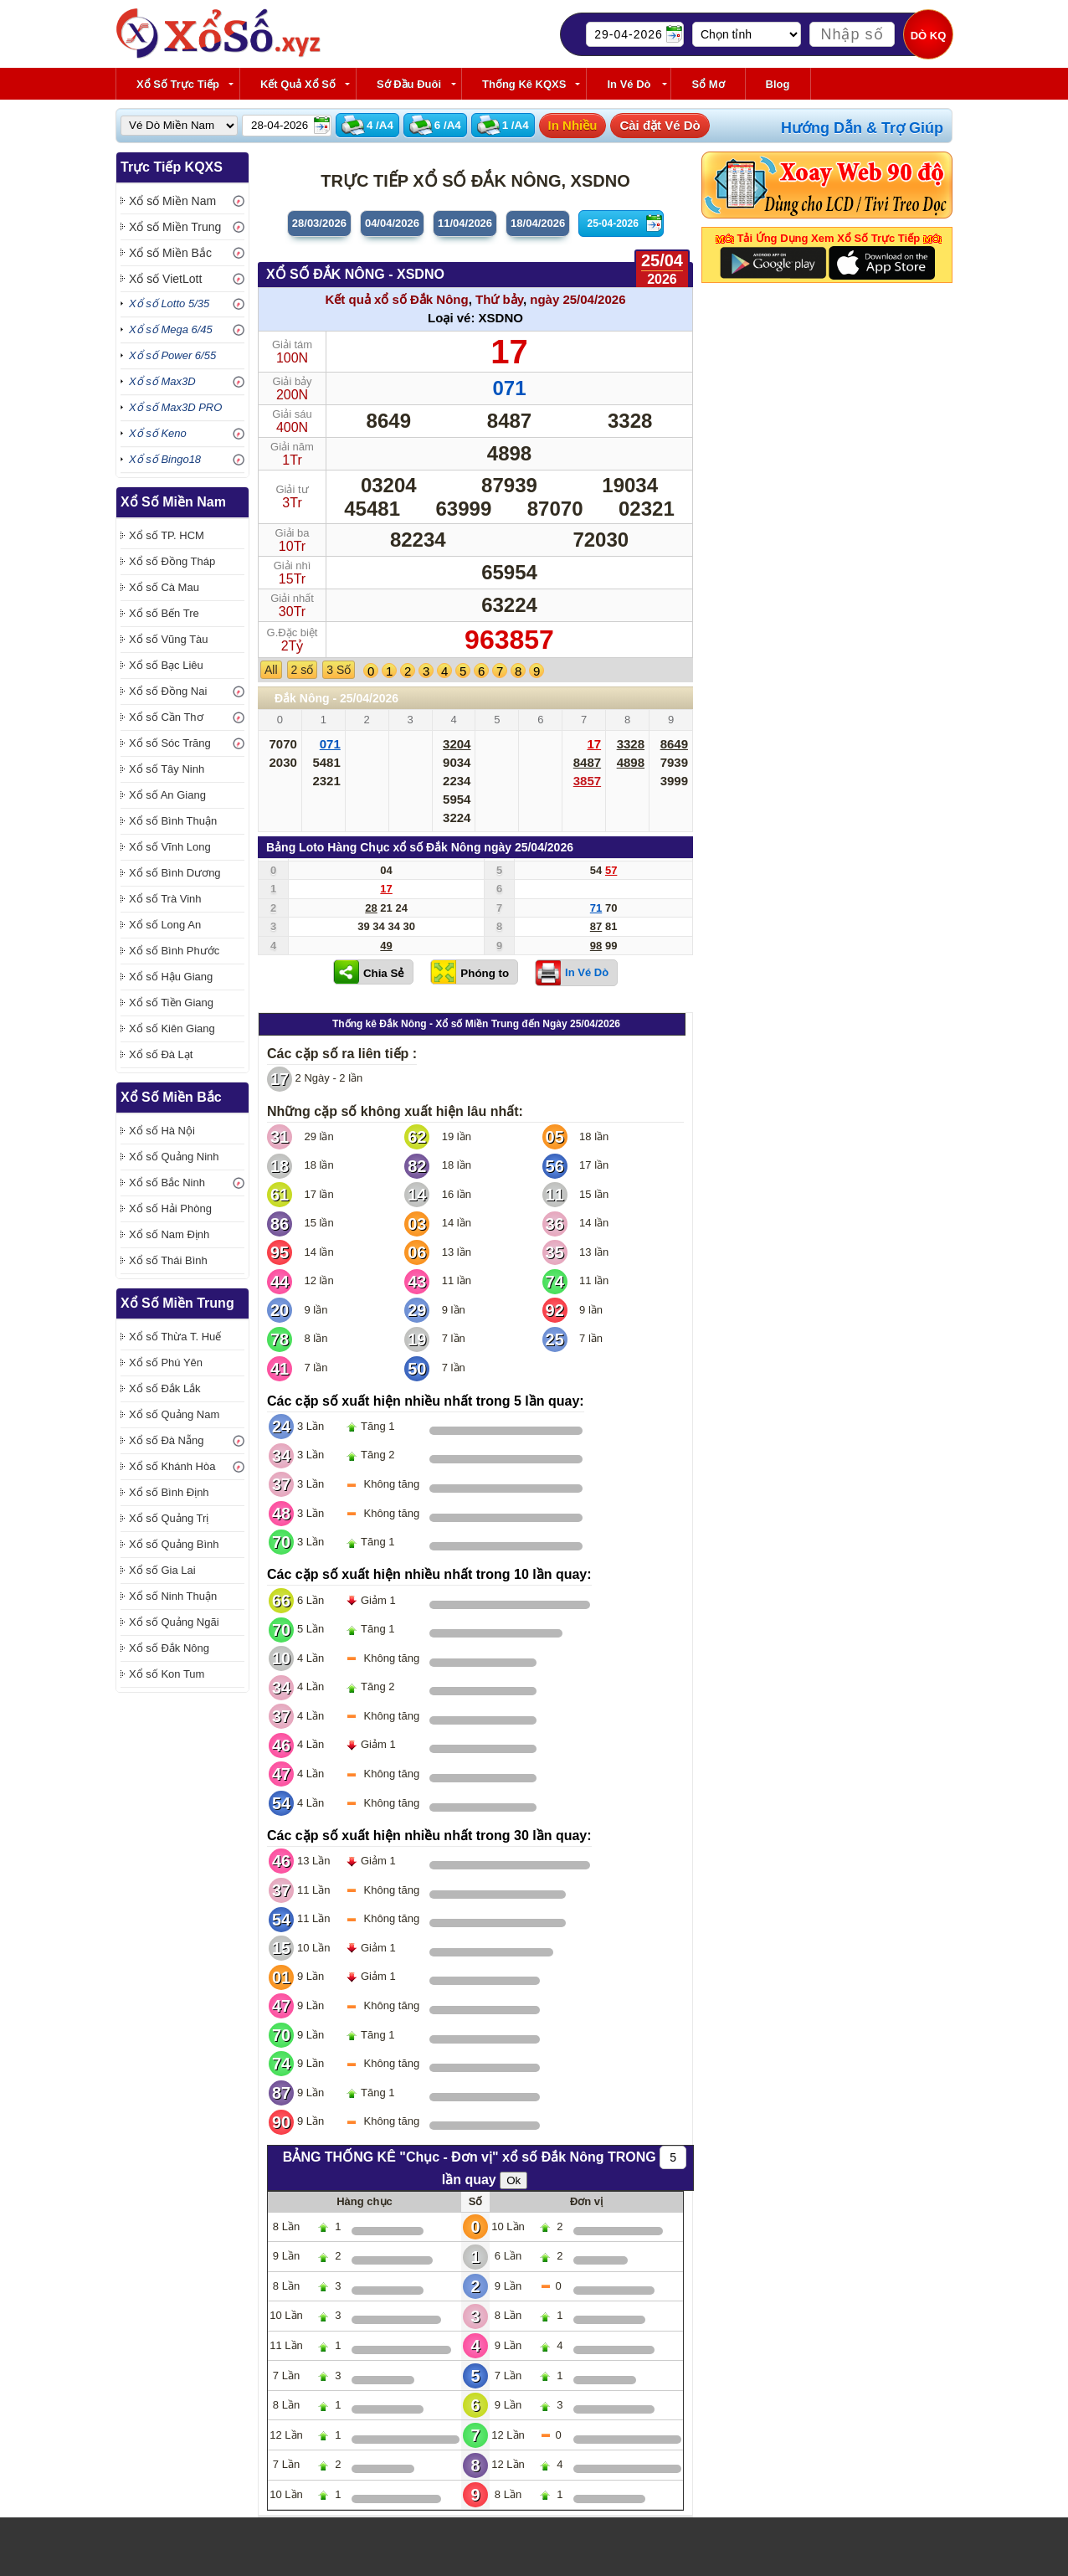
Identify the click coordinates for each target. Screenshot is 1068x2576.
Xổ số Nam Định (169, 1234)
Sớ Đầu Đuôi (409, 84)
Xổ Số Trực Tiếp (177, 84)
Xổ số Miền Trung (175, 227)
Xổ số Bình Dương (175, 872)
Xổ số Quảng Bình (174, 1544)
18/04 (538, 223)
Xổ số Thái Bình (168, 1260)
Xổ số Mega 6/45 (171, 329)
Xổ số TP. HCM (166, 535)
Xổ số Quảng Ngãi (174, 1622)
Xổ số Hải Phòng (170, 1208)
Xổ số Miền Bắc (170, 253)
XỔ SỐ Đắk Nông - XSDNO (355, 274)
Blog (778, 84)
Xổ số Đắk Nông (169, 1648)
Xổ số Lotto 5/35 (169, 303)
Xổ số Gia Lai (162, 1570)
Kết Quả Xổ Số (298, 84)
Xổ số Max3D (162, 381)
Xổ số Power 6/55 (172, 355)
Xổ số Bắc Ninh (167, 1182)
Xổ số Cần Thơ (166, 717)
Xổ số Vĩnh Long (170, 847)
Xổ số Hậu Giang (171, 976)
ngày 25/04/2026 (577, 299)
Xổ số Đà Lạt (161, 1054)
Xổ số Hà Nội (162, 1130)
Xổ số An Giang (167, 795)
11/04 (465, 223)
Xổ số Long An (165, 924)
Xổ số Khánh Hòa (172, 1466)
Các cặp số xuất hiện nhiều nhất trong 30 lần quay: (429, 1835)
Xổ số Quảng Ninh (174, 1156)
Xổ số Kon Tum (166, 1674)
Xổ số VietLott (165, 278)
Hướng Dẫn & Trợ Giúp (862, 128)
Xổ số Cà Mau (164, 587)
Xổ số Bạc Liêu (166, 665)
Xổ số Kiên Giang (172, 1028)
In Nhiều (573, 125)
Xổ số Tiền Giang (171, 1002)
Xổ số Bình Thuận (173, 821)
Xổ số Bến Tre (164, 613)
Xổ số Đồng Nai (168, 691)
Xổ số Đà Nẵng (166, 1440)
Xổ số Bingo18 (165, 459)
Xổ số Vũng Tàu (168, 639)
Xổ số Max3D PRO (175, 407)
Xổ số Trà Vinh (165, 898)
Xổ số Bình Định (169, 1492)
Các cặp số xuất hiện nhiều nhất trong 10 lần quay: (429, 1574)
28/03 (319, 223)
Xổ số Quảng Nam (174, 1414)
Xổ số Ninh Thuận (173, 1596)
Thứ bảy (499, 299)
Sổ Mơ (707, 84)
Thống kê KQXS (524, 84)
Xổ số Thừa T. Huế (175, 1336)
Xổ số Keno (158, 433)
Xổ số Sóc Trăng (170, 743)
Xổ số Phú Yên (166, 1362)
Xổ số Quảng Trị (168, 1518)
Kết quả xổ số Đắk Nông (396, 299)
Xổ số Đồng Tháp (172, 561)
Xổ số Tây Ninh (166, 769)
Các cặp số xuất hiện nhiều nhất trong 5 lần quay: (425, 1401)
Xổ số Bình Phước (174, 950)
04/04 (392, 223)
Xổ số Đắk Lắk (165, 1388)
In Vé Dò (628, 84)
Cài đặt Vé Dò (659, 125)
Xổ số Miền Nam (172, 201)
